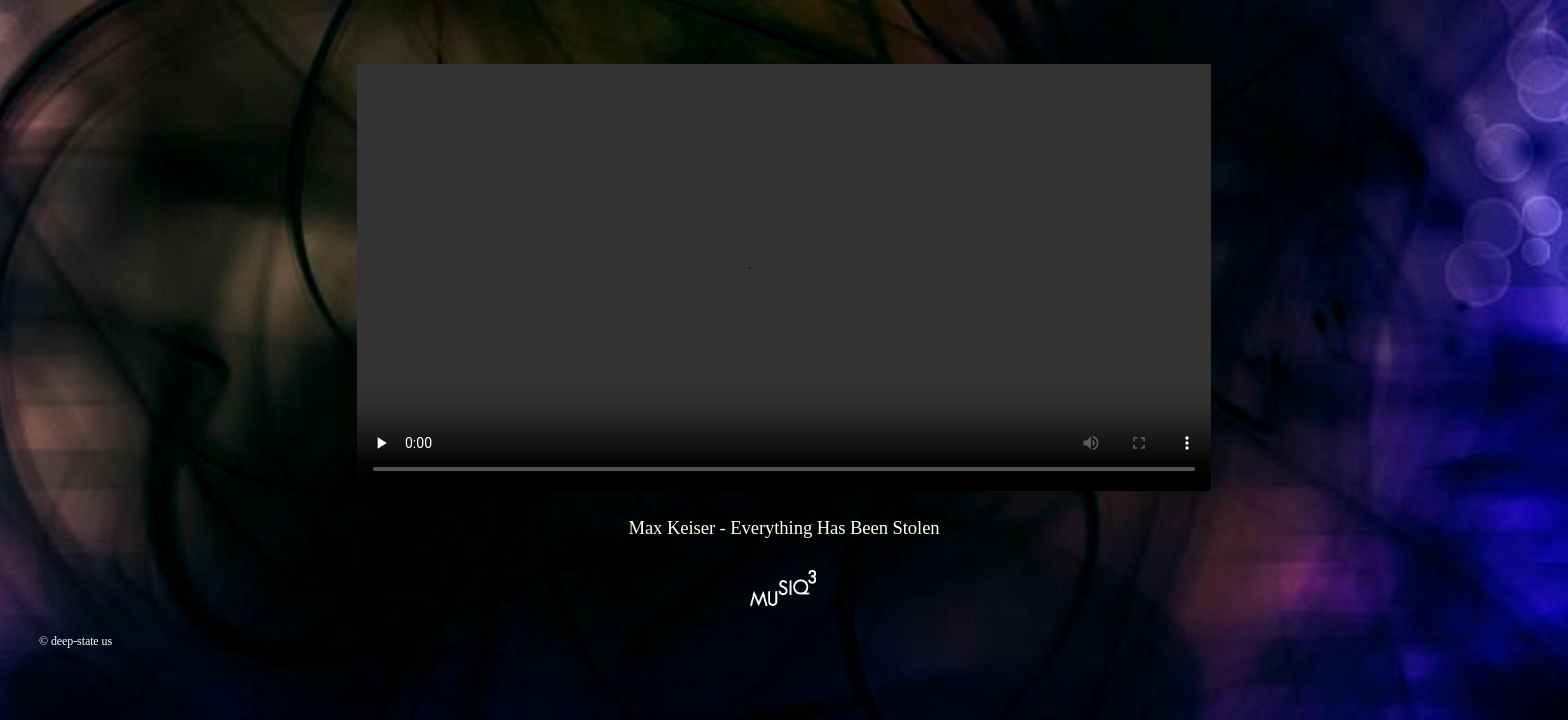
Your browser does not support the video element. (784, 277)
